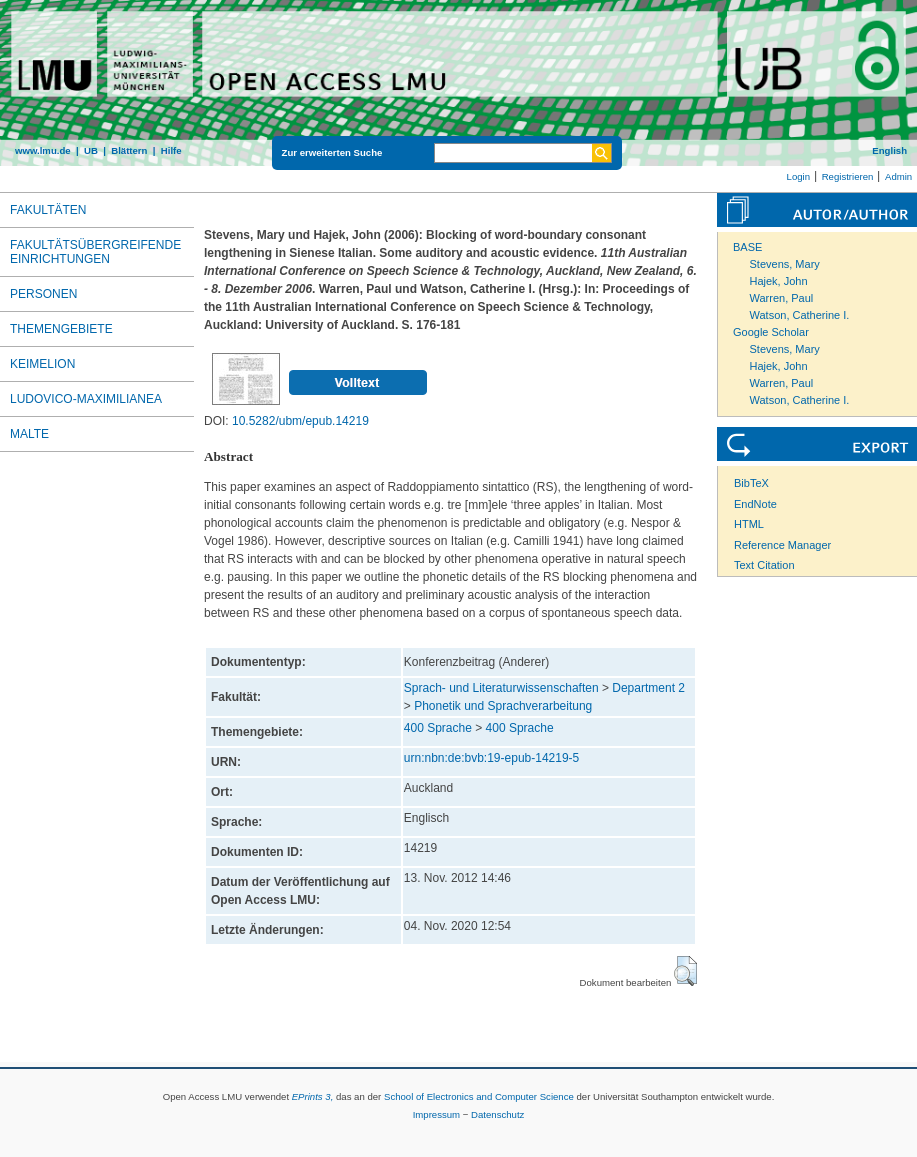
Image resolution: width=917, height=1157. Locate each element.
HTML (749, 524)
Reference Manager (782, 545)
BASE (747, 247)
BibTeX (751, 483)
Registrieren (848, 176)
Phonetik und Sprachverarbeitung (503, 706)
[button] (685, 971)
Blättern (129, 150)
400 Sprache (438, 728)
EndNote (755, 504)
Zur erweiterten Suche (332, 152)
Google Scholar (771, 332)
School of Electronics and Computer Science (479, 1096)
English (889, 150)
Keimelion (42, 364)
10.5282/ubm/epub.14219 (300, 421)
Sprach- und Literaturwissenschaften (501, 688)
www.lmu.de (43, 150)
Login (798, 176)
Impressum (436, 1114)
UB (91, 150)
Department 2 (648, 688)
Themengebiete (61, 329)
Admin (898, 176)
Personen (43, 294)
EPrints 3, (313, 1096)
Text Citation (764, 565)
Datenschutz (497, 1114)
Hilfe (171, 150)
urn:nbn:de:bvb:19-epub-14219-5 (491, 758)
